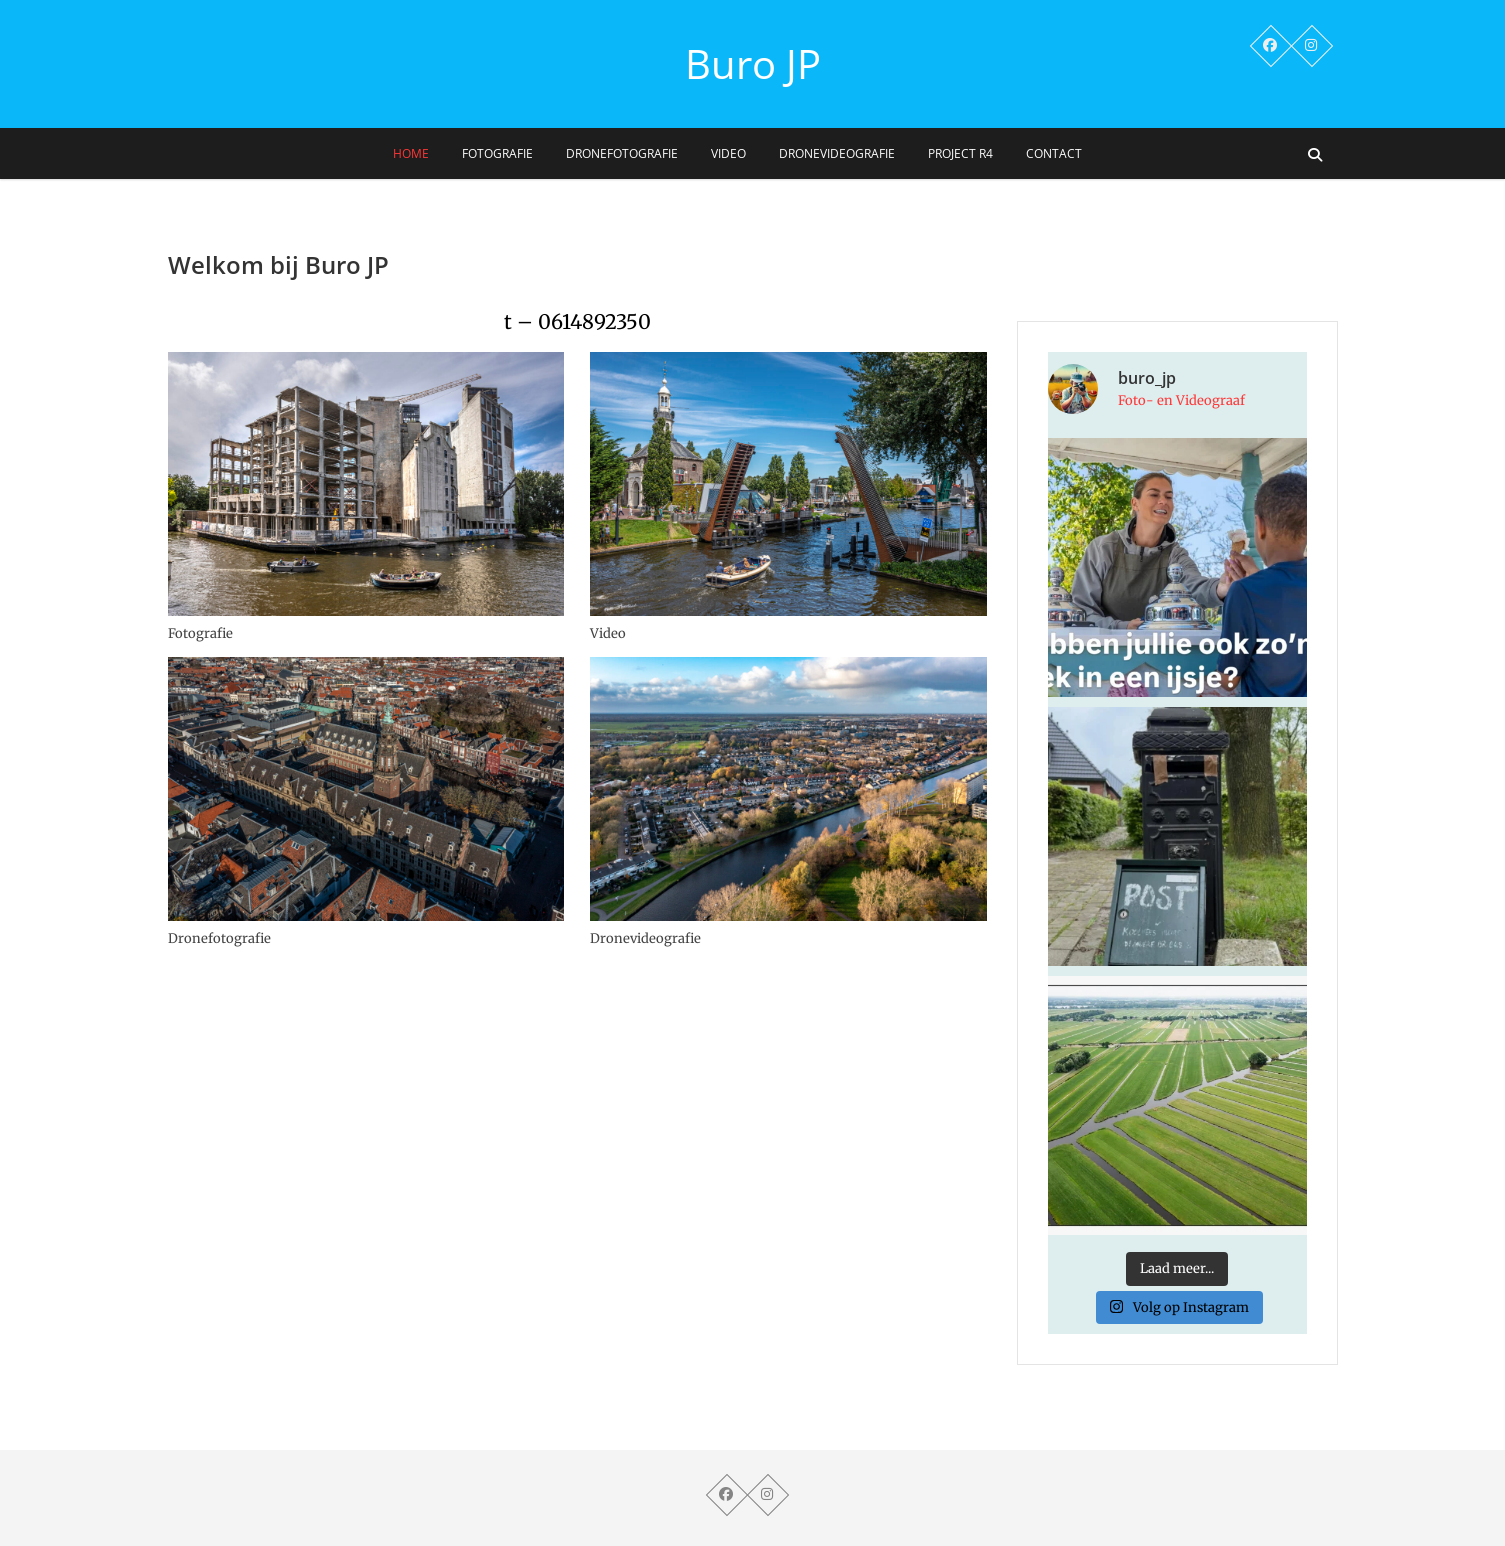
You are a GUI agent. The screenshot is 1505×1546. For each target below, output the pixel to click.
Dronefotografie (622, 153)
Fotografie (497, 153)
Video (728, 153)
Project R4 (960, 153)
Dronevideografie (837, 153)
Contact (1054, 153)
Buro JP (753, 64)
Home (411, 153)
